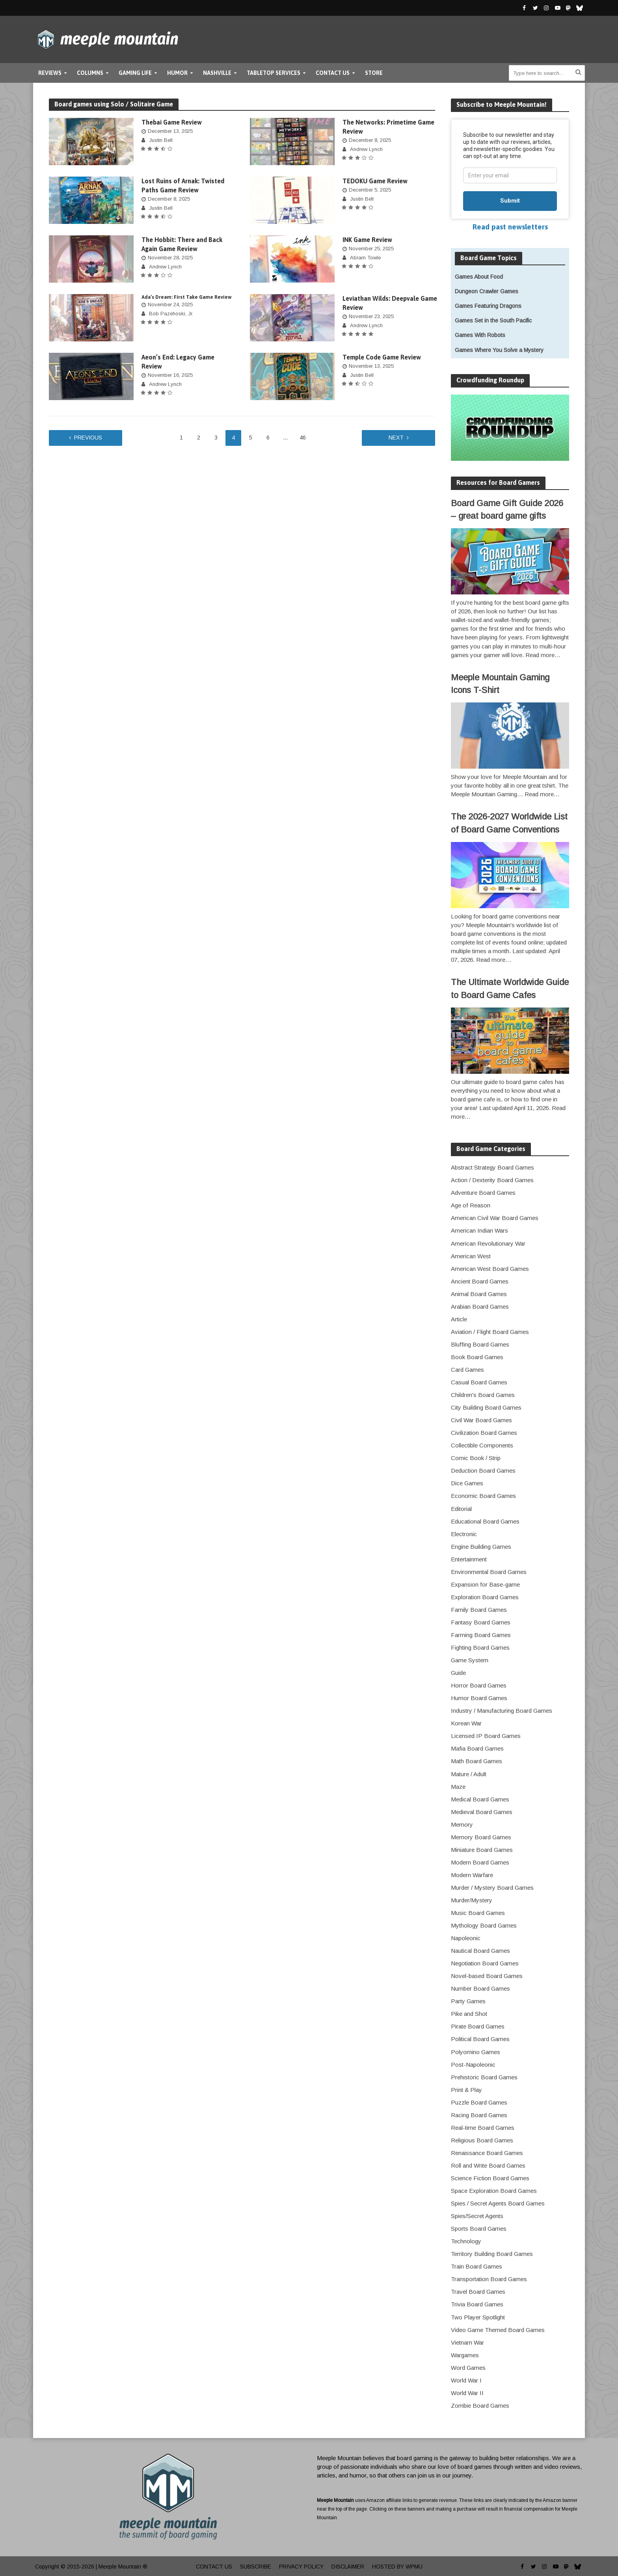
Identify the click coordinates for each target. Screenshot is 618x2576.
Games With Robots (480, 335)
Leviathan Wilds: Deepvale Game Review (390, 303)
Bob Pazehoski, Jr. (171, 314)
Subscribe (255, 2566)
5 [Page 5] (250, 437)
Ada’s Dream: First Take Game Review (186, 297)
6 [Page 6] (268, 437)
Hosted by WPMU (397, 2566)
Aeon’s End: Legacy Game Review (177, 362)
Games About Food (479, 277)
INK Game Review (367, 239)
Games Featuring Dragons (488, 306)
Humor (177, 73)
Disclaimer (347, 2566)
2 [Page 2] (198, 437)
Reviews (49, 73)
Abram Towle (365, 258)
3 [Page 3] (216, 437)
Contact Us (333, 73)
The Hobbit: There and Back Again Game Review (181, 244)
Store (374, 73)
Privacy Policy (301, 2566)
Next (396, 437)
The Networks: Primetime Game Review (388, 127)
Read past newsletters (510, 226)
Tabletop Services (273, 73)
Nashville (217, 73)
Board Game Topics (488, 257)
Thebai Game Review (171, 122)
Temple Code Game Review (382, 357)
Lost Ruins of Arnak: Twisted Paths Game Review (182, 185)
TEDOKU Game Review (375, 180)
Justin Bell (161, 140)
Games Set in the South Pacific (493, 320)
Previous (88, 437)
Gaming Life (135, 73)
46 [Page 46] (303, 437)
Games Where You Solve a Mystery (499, 350)
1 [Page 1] (181, 437)
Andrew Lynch (366, 149)
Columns (90, 73)
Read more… (542, 655)
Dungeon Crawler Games (486, 291)
